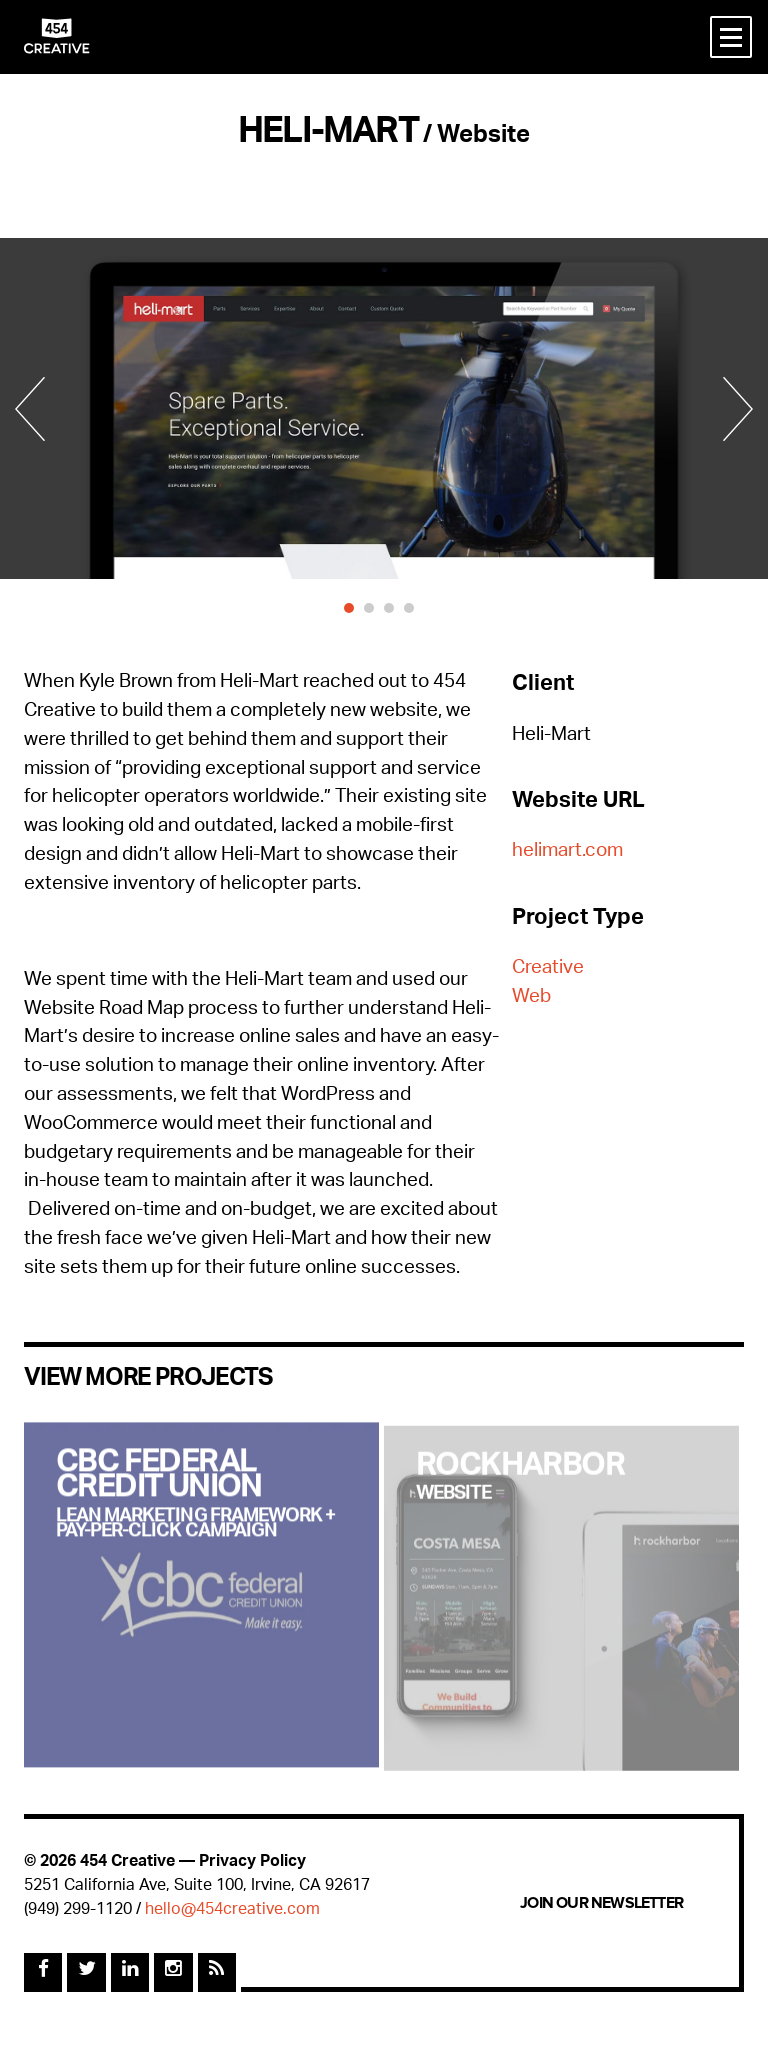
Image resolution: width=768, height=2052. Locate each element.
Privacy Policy (252, 1862)
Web (531, 998)
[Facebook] (43, 1972)
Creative (548, 969)
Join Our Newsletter (601, 1903)
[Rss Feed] (217, 1972)
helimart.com (567, 852)
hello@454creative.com (232, 1910)
